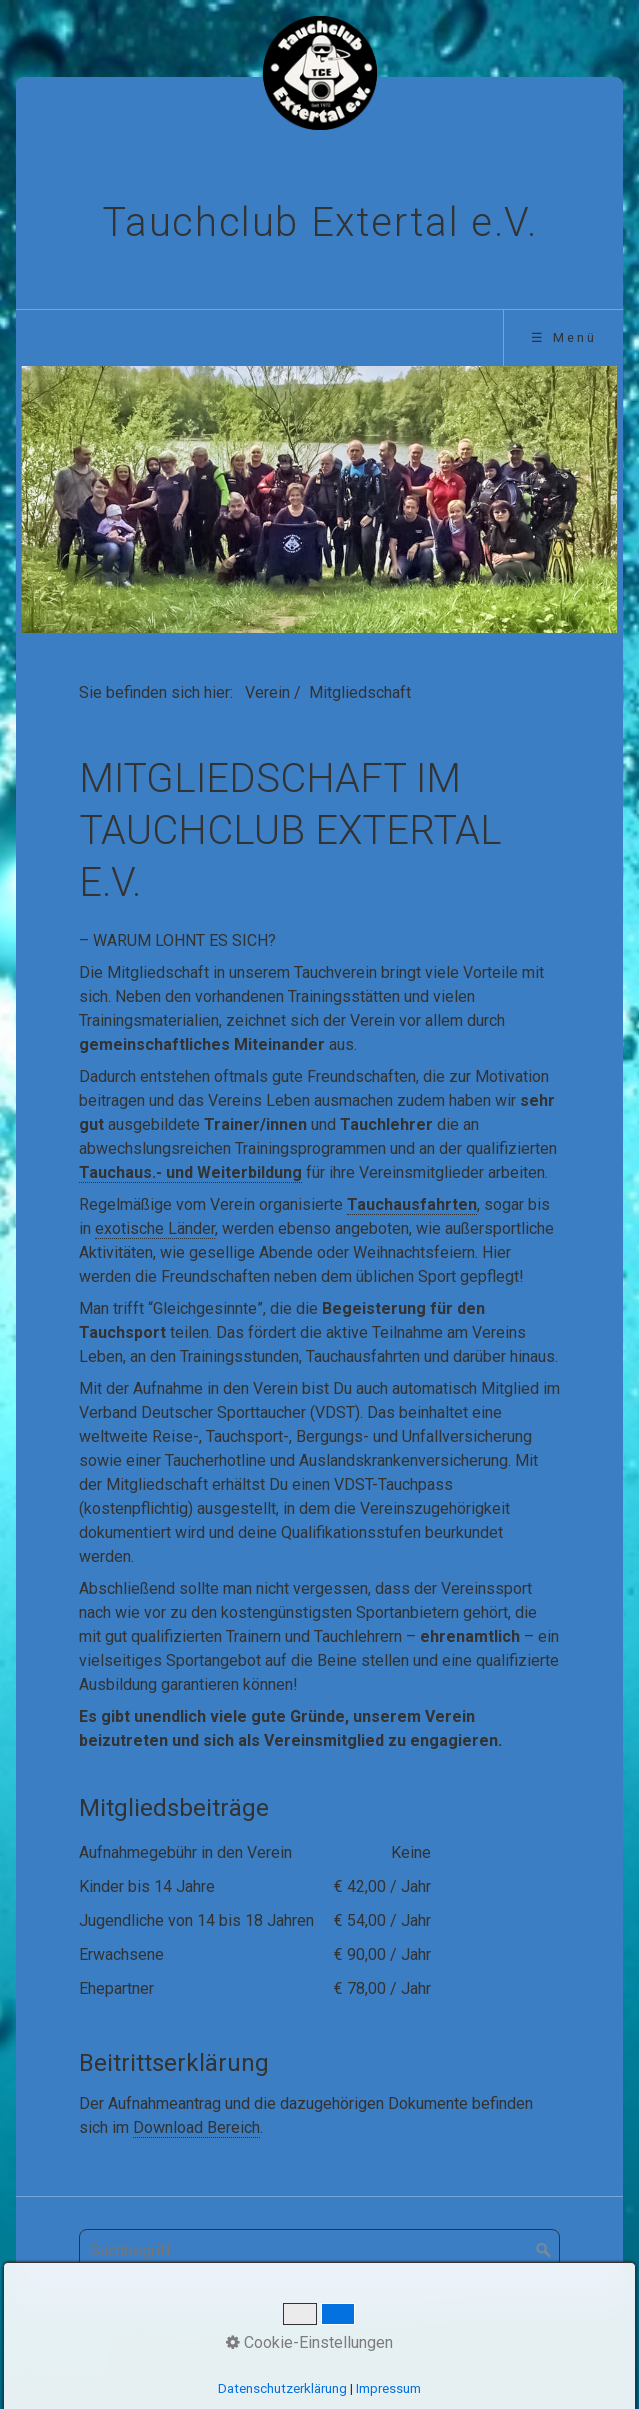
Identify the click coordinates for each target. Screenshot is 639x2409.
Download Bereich (196, 2127)
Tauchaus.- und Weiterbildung (190, 1172)
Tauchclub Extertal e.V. (320, 222)
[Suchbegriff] (319, 2251)
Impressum (383, 2348)
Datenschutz (481, 2348)
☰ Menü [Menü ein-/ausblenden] (564, 337)
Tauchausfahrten (412, 1204)
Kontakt (302, 2348)
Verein (267, 692)
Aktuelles (229, 2348)
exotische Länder (155, 1228)
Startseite (147, 2348)
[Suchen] (544, 2251)
